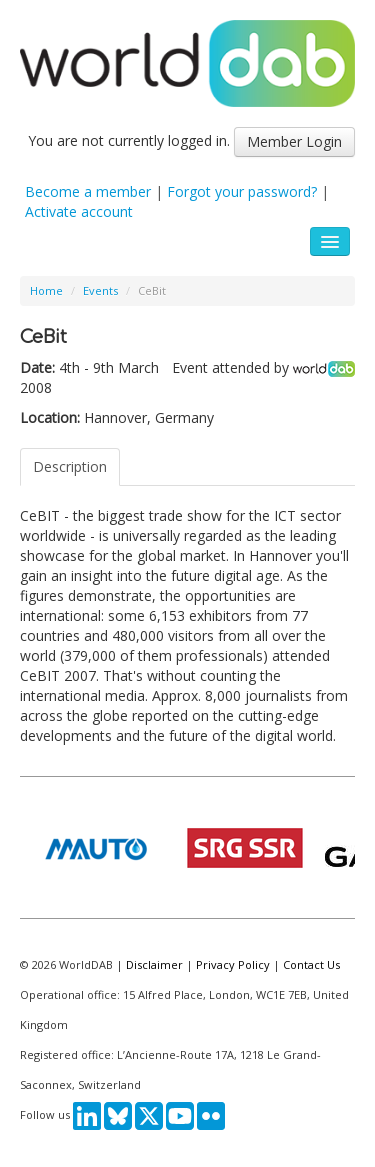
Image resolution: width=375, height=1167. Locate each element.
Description (70, 466)
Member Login (294, 141)
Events (100, 290)
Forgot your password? (242, 191)
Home (46, 290)
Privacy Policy (233, 964)
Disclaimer (154, 964)
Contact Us (311, 964)
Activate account (79, 211)
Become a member (88, 191)
